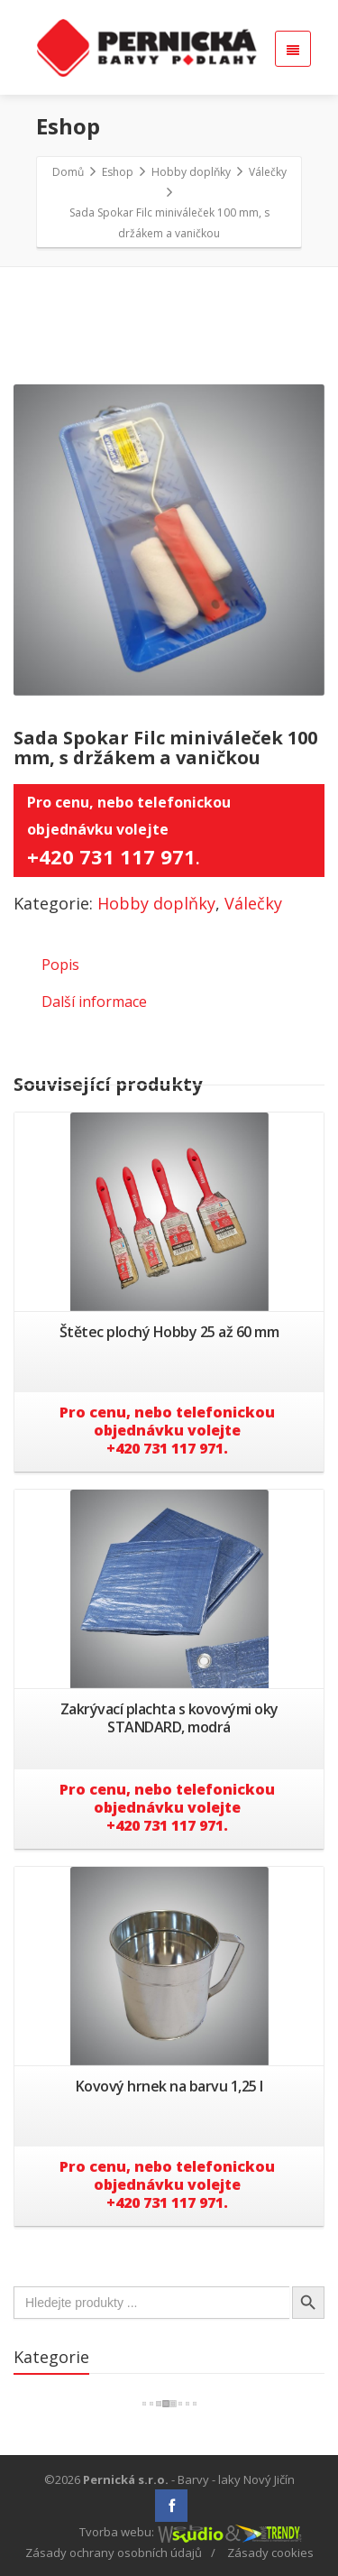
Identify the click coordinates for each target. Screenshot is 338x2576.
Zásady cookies (270, 2552)
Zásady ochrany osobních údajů (113, 2552)
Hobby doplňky (156, 903)
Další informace (94, 1001)
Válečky (253, 903)
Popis (60, 964)
